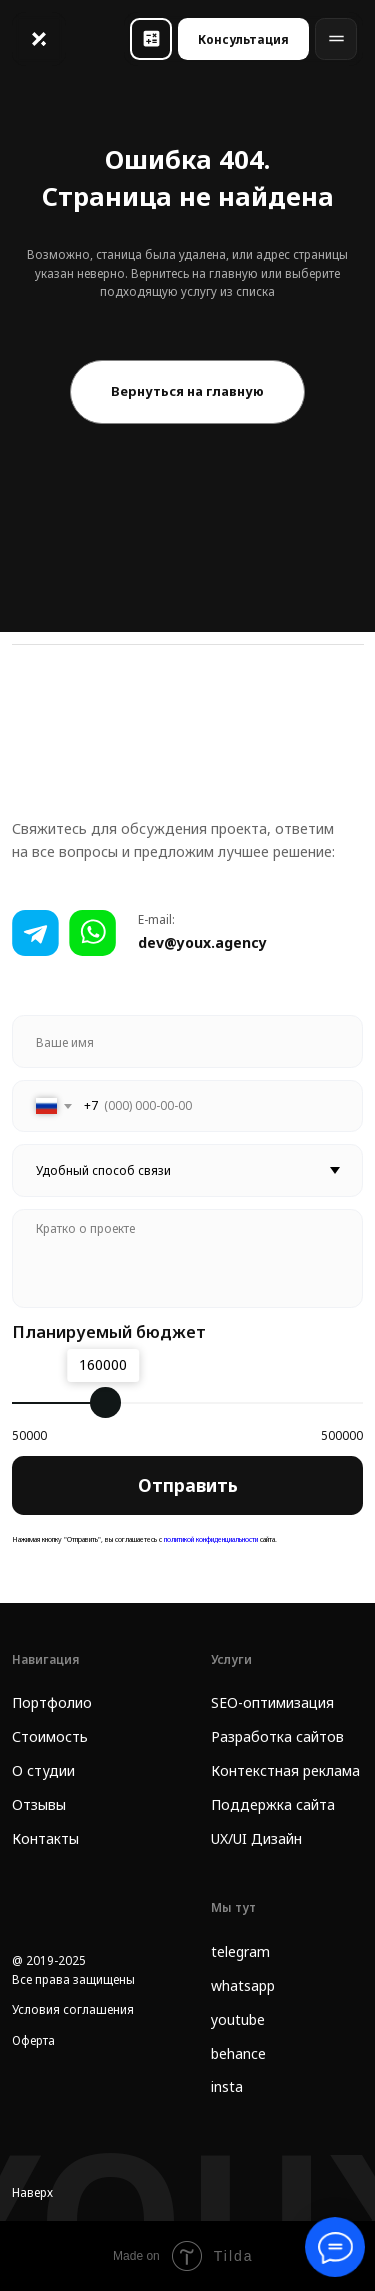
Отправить (188, 1485)
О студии (43, 1770)
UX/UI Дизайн (256, 1838)
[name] (188, 1041)
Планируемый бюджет (109, 1331)
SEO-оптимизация (272, 1702)
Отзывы (39, 1804)
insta (227, 2086)
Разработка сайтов (277, 1736)
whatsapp (243, 1985)
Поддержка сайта (273, 1804)
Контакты (45, 1838)
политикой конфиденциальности (210, 1539)
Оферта (33, 2040)
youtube (238, 2019)
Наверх (32, 2192)
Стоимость (50, 1736)
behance (238, 2053)
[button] (151, 39)
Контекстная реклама (285, 1770)
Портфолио (52, 1702)
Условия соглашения (73, 2009)
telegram (240, 1951)
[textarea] (188, 1259)
